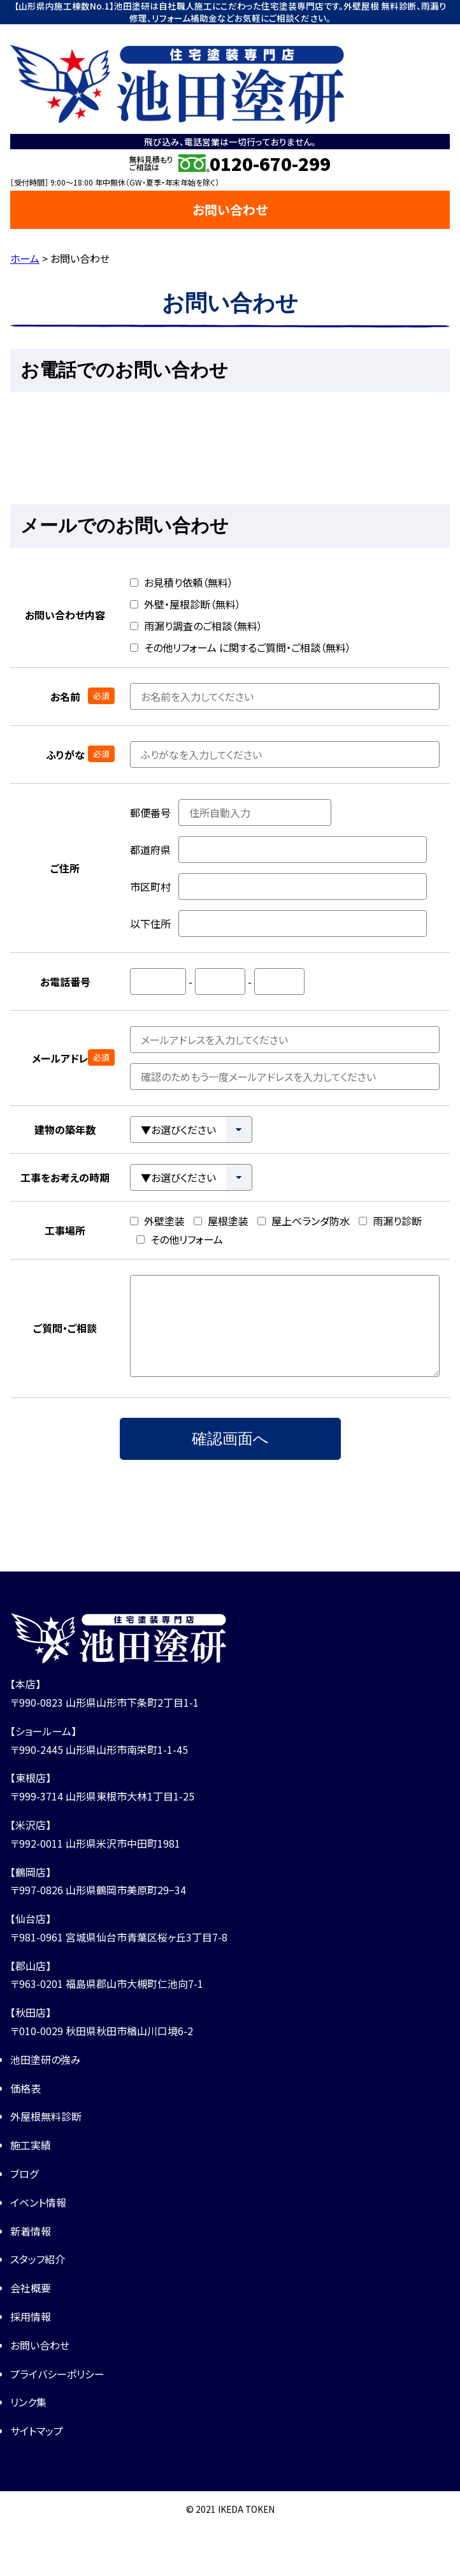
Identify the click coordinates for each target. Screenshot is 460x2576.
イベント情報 (38, 2202)
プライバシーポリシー (57, 2373)
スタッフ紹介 (37, 2259)
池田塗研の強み (45, 2059)
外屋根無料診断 (46, 2116)
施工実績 (30, 2145)
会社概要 (30, 2287)
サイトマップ (36, 2430)
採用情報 (30, 2316)
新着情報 (30, 2231)
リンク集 (28, 2402)
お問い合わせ (230, 209)
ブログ (24, 2173)
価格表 (25, 2088)
